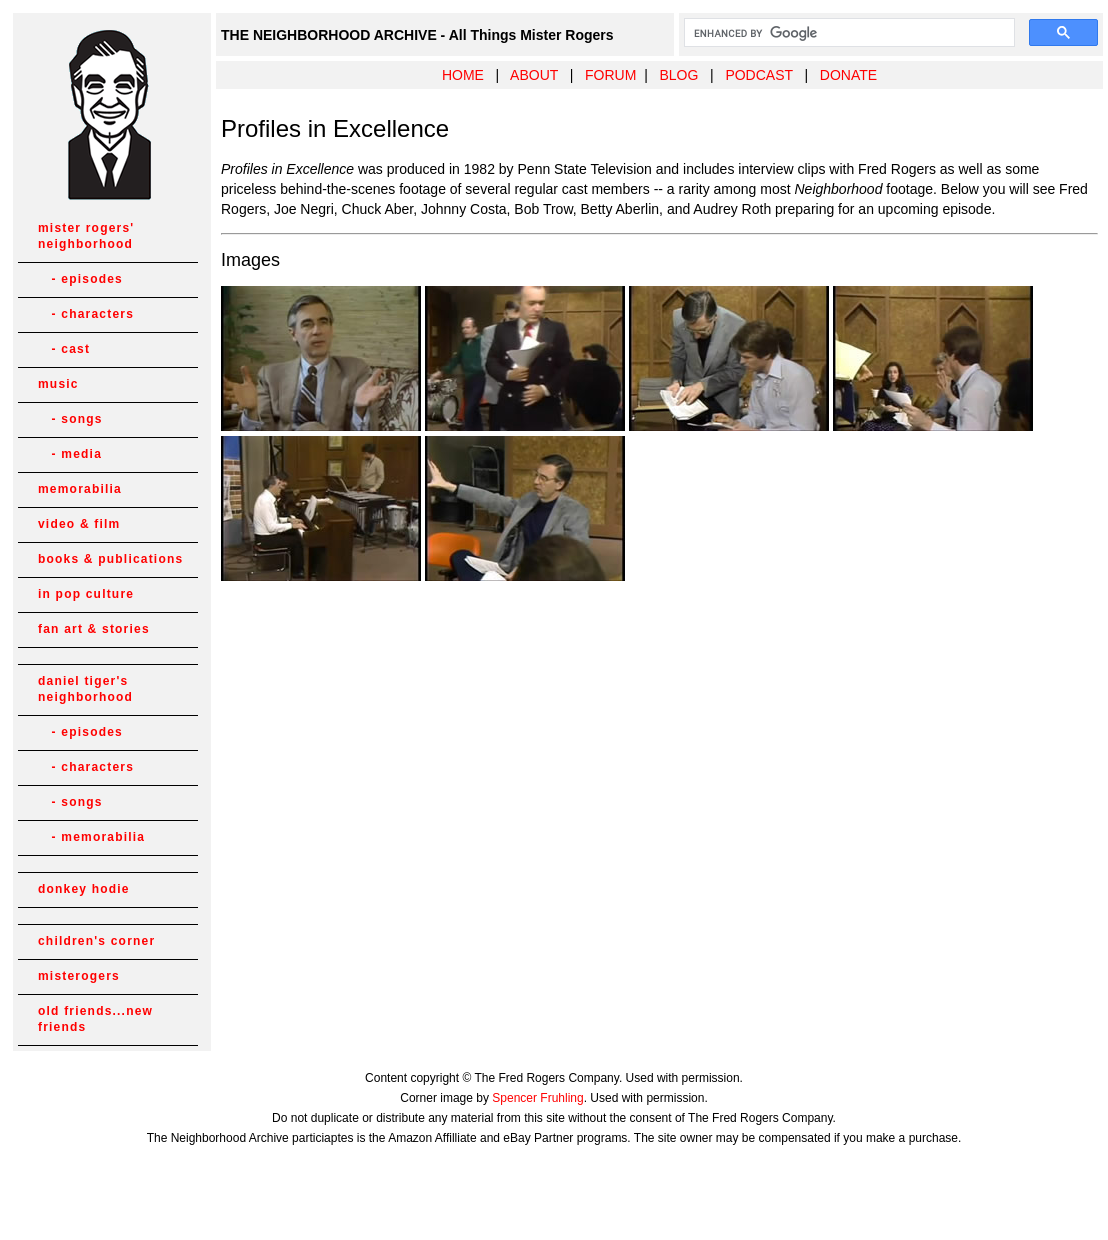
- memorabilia (91, 837)
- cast (64, 349)
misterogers (79, 976)
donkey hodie (84, 889)
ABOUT (534, 75)
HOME (463, 75)
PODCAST (758, 75)
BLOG (678, 75)
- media (70, 454)
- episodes (80, 279)
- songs (70, 419)
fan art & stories (94, 629)
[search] (847, 33)
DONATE (848, 75)
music (58, 384)
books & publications (110, 559)
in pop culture (86, 594)
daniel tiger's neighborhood (85, 689)
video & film (79, 524)
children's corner (96, 941)
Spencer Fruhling (537, 1098)
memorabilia (80, 489)
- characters (86, 314)
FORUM (610, 75)
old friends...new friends (95, 1019)
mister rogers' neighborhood (86, 236)
